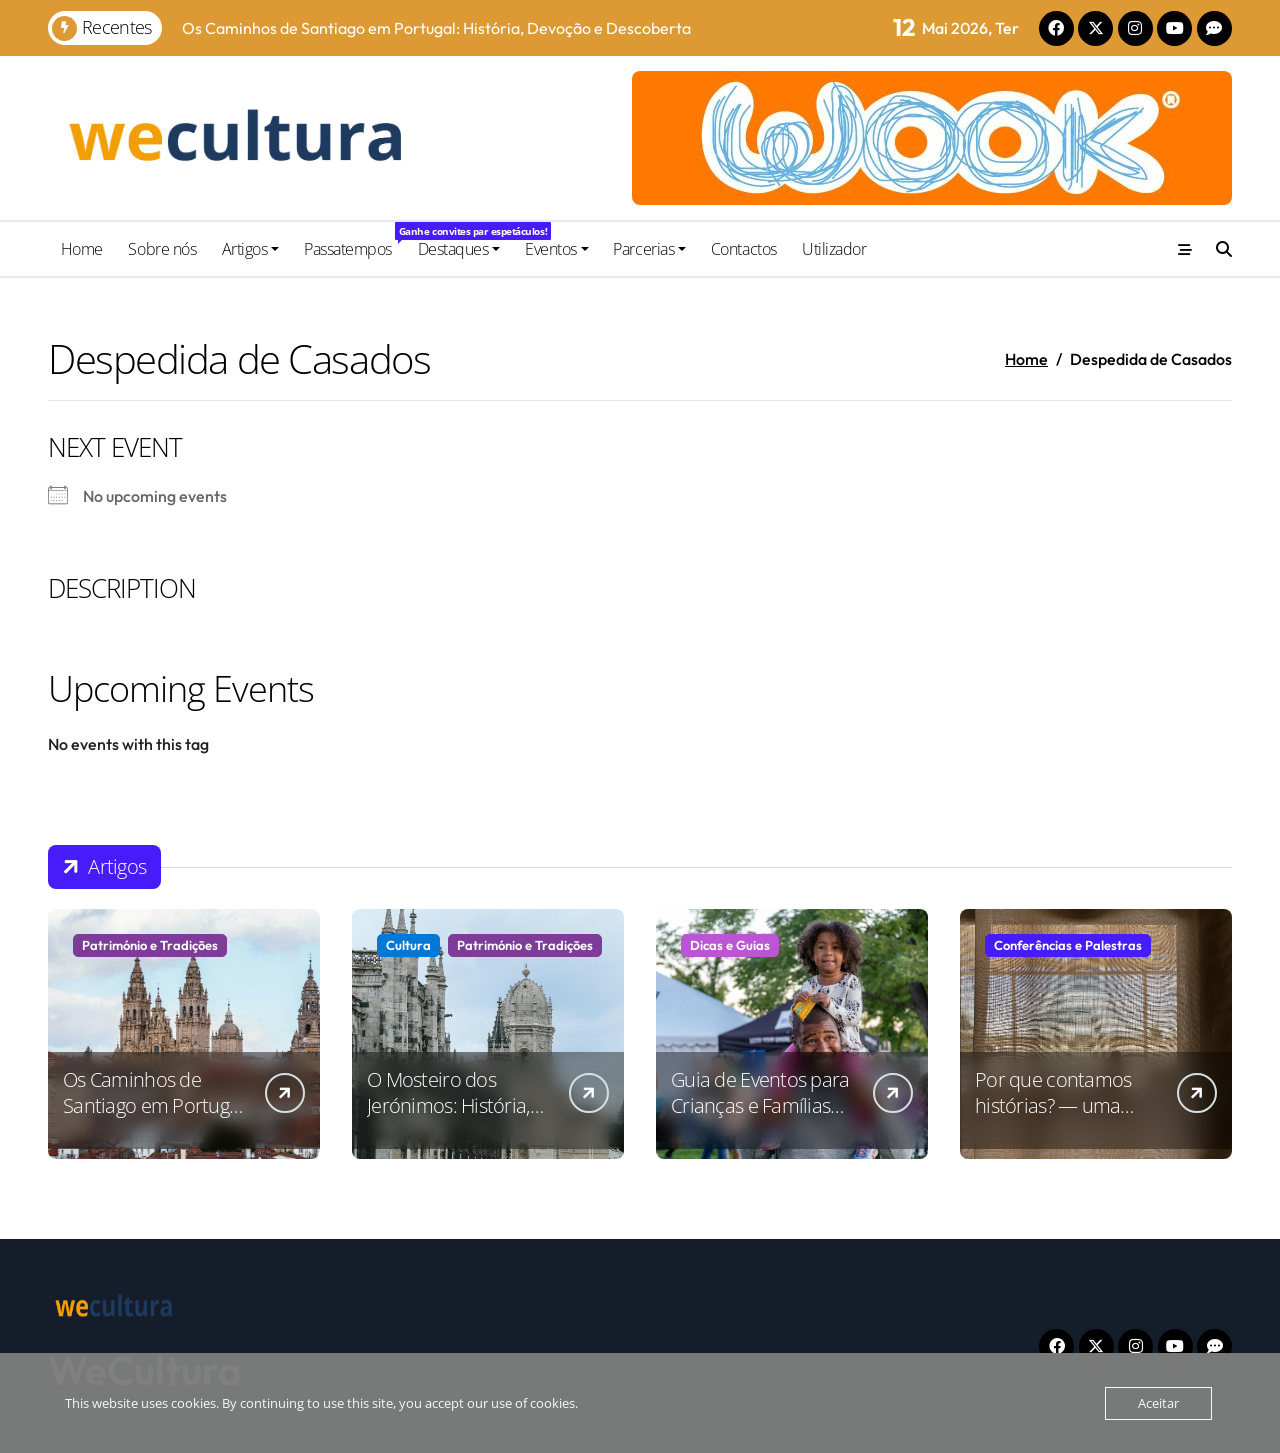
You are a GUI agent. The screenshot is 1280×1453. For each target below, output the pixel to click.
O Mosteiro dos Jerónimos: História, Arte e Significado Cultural (448, 1118)
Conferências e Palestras (1068, 945)
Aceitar (1158, 1403)
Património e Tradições (150, 945)
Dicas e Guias (730, 945)
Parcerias (649, 249)
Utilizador (834, 249)
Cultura (408, 945)
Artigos (251, 249)
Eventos (557, 249)
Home (82, 249)
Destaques (459, 249)
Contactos (744, 249)
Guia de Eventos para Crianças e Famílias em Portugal (760, 1105)
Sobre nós (162, 249)
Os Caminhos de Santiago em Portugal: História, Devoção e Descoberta (155, 1118)
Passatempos (354, 241)
